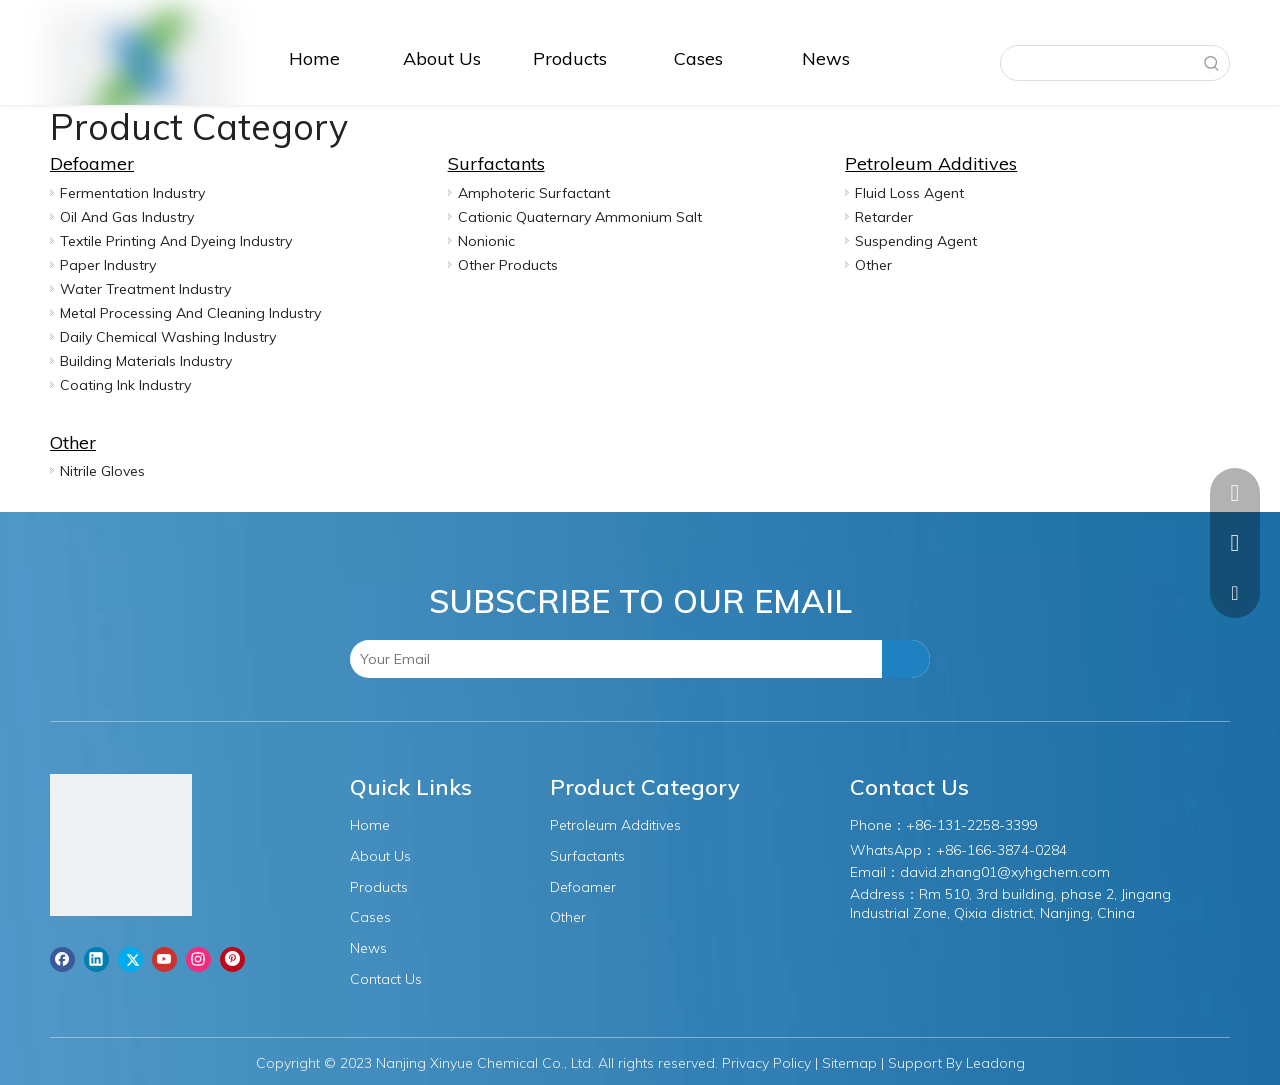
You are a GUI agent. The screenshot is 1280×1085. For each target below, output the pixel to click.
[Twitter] (130, 959)
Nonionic (486, 241)
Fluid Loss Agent (909, 193)
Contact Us (386, 979)
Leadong (995, 1063)
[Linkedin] (96, 959)
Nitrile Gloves (102, 471)
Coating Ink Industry (125, 385)
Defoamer (92, 163)
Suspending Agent (916, 241)
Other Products (508, 265)
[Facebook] (62, 959)
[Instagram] (198, 959)
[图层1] (121, 845)
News (368, 948)
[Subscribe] (906, 659)
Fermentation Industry (132, 193)
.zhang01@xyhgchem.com (1023, 872)
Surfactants (496, 163)
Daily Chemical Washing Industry (168, 337)
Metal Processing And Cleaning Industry (190, 313)
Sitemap (849, 1063)
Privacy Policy (766, 1063)
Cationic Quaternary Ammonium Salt (580, 217)
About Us (380, 856)
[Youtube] (164, 959)
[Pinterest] (232, 959)
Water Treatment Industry (145, 289)
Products (379, 887)
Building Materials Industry (146, 361)
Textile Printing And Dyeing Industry (176, 241)
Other (873, 265)
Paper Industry (108, 265)
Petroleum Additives (931, 163)
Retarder (884, 217)
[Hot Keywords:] (1212, 63)
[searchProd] (1098, 63)
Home (370, 825)
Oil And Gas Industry (127, 217)
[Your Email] (436, 659)
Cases (370, 917)
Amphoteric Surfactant (534, 193)
